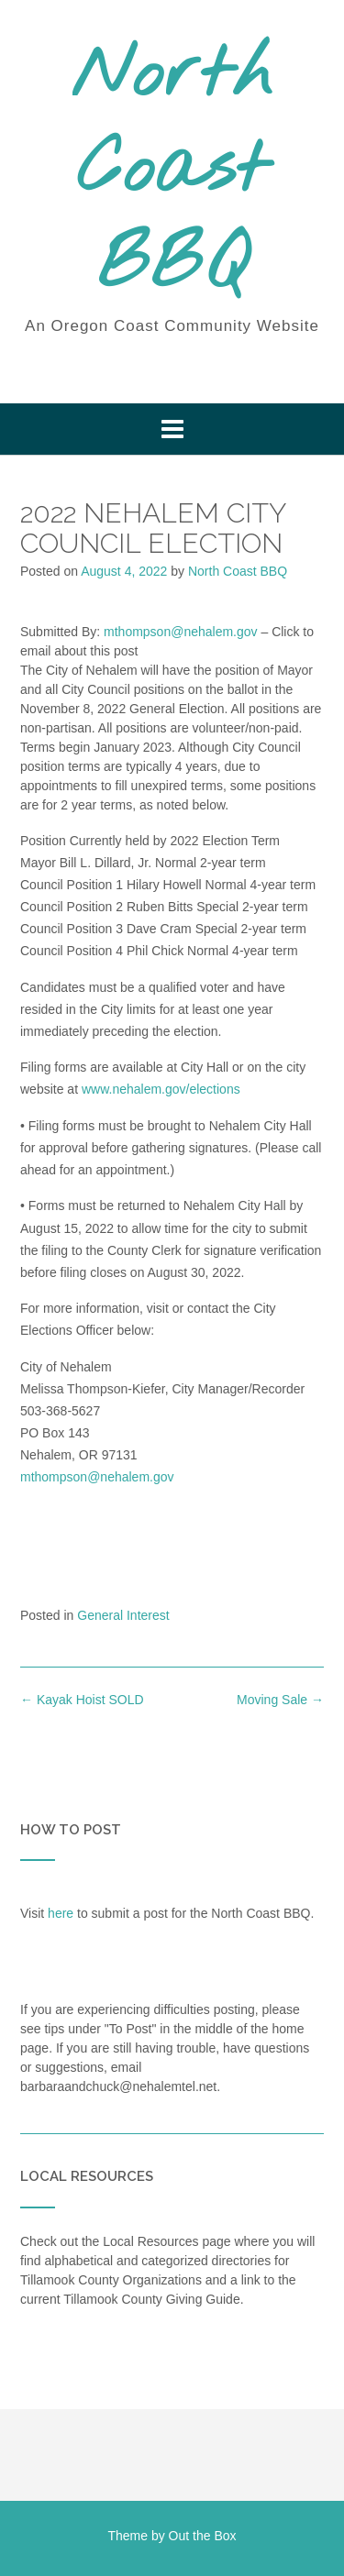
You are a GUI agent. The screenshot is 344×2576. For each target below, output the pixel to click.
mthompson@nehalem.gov (181, 631)
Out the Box (203, 2535)
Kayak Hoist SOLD (82, 1699)
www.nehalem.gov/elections (161, 1089)
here (60, 1913)
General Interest (123, 1615)
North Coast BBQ (172, 171)
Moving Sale (280, 1699)
